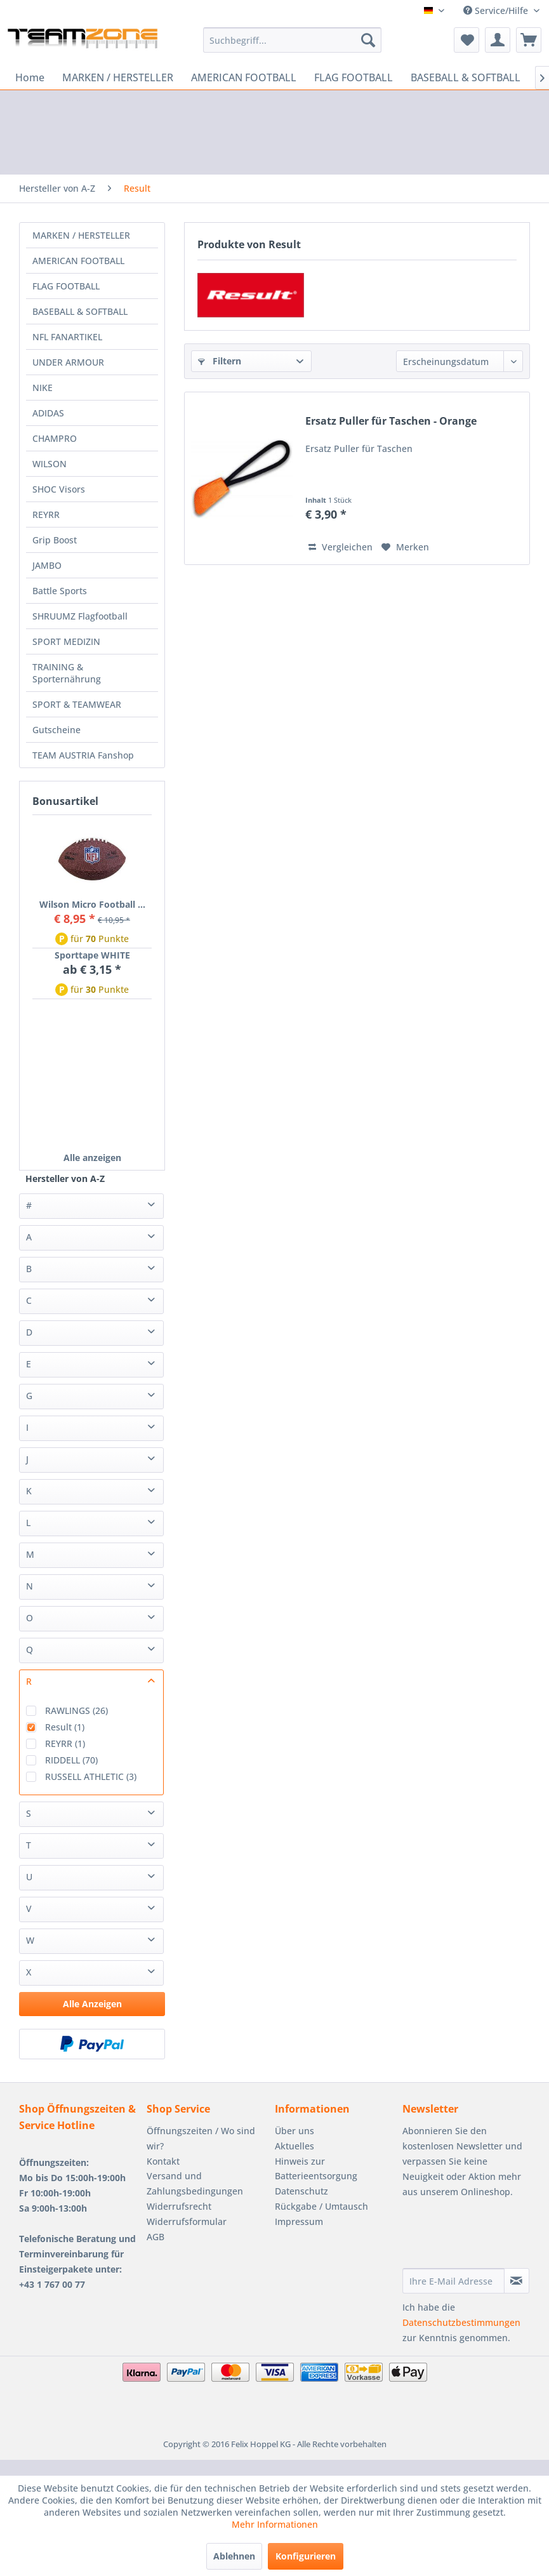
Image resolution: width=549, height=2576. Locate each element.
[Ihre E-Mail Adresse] (453, 2281)
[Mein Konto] (497, 40)
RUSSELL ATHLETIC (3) (90, 1776)
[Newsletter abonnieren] (516, 2281)
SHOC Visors (58, 489)
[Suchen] (368, 40)
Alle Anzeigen (92, 2004)
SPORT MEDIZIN (66, 641)
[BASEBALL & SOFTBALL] (465, 77)
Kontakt (163, 2161)
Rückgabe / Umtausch (321, 2206)
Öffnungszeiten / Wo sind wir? (201, 2138)
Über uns (294, 2131)
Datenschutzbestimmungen (461, 2322)
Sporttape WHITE (92, 955)
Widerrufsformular (187, 2221)
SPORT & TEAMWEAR (76, 704)
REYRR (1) (65, 1743)
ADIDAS (48, 413)
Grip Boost (54, 540)
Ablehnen (234, 2556)
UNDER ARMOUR (68, 362)
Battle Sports (59, 591)
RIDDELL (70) (71, 1760)
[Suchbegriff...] (292, 40)
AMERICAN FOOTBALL (78, 261)
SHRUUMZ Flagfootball (80, 616)
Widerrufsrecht (179, 2206)
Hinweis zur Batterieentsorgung (316, 2168)
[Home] (29, 77)
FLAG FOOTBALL (66, 286)
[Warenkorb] (528, 40)
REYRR (46, 514)
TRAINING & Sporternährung (66, 673)
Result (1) (64, 1727)
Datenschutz (301, 2191)
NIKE (42, 388)
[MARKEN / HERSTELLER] (117, 77)
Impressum (299, 2221)
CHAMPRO (54, 438)
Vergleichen (340, 547)
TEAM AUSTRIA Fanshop (83, 755)
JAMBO (47, 565)
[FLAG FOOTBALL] (353, 77)
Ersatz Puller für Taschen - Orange (391, 421)
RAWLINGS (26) (76, 1710)
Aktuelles (294, 2146)
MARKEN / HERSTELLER (81, 235)
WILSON (49, 464)
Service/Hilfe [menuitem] (497, 10)
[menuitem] (292, 40)
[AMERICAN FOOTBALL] (243, 77)
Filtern (219, 361)
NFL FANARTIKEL (67, 337)
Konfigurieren (305, 2556)
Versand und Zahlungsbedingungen (195, 2183)
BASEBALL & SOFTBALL (80, 311)
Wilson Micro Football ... (92, 904)
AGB (155, 2237)
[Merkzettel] (466, 40)
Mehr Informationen (275, 2524)
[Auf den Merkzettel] (405, 547)
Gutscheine (56, 730)
